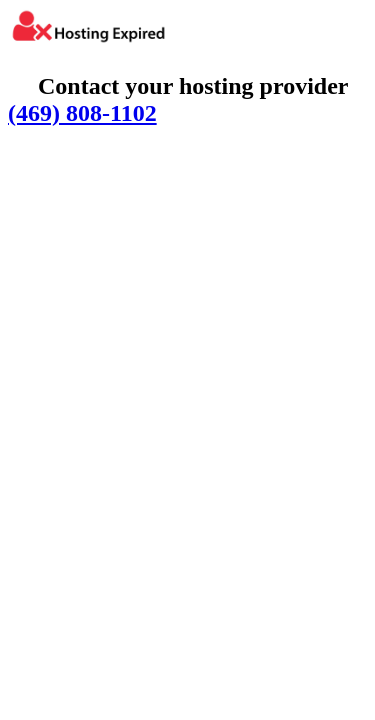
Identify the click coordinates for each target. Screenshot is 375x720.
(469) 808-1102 (82, 113)
